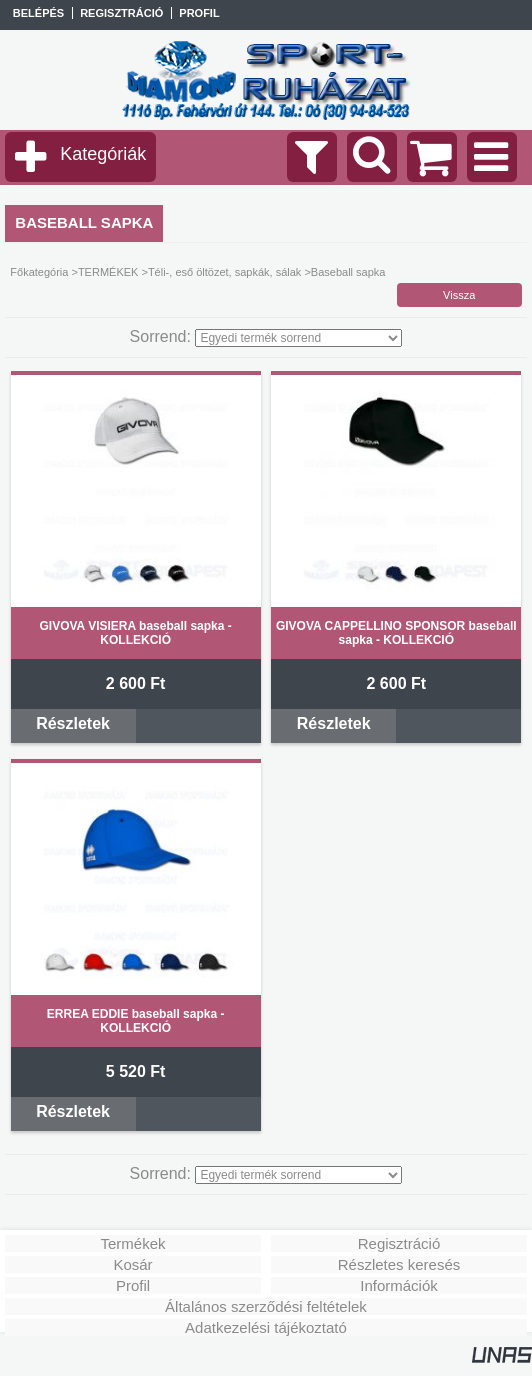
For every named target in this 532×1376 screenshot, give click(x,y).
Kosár (132, 1264)
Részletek (73, 723)
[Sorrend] (298, 338)
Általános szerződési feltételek (266, 1306)
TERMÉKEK (108, 272)
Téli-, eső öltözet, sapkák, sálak (224, 272)
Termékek (132, 1243)
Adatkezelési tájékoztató (266, 1327)
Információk (399, 1285)
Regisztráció (399, 1243)
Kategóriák (103, 154)
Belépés (38, 13)
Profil (133, 1285)
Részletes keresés (399, 1264)
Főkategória (39, 272)
